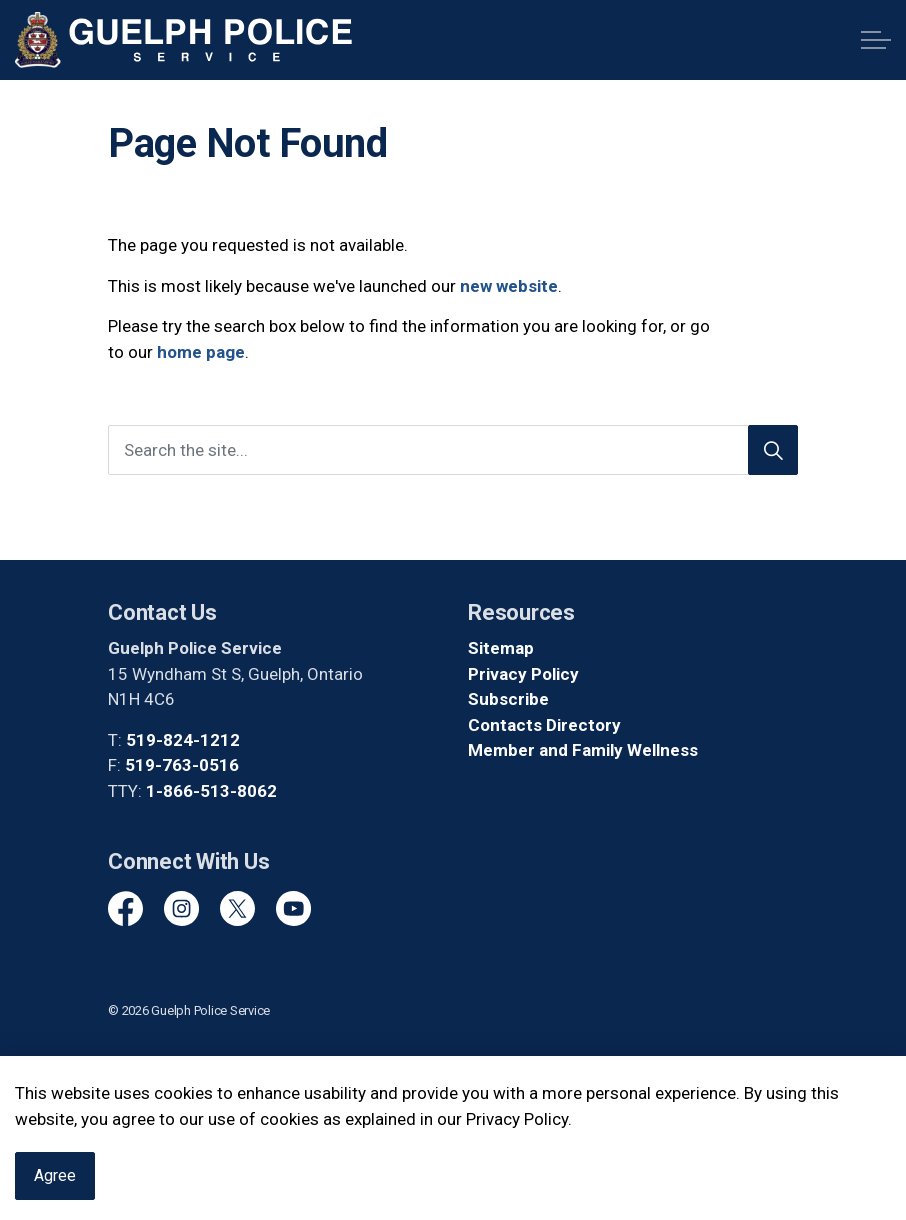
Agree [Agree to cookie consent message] (55, 1193)
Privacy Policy (523, 674)
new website (509, 286)
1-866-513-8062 (211, 791)
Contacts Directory (544, 725)
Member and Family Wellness (583, 750)
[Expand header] (876, 40)
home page (201, 352)
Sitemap (501, 648)
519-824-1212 (183, 740)
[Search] (773, 450)
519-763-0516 (182, 765)
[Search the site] (453, 450)
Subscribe (508, 699)
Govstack (197, 1069)
